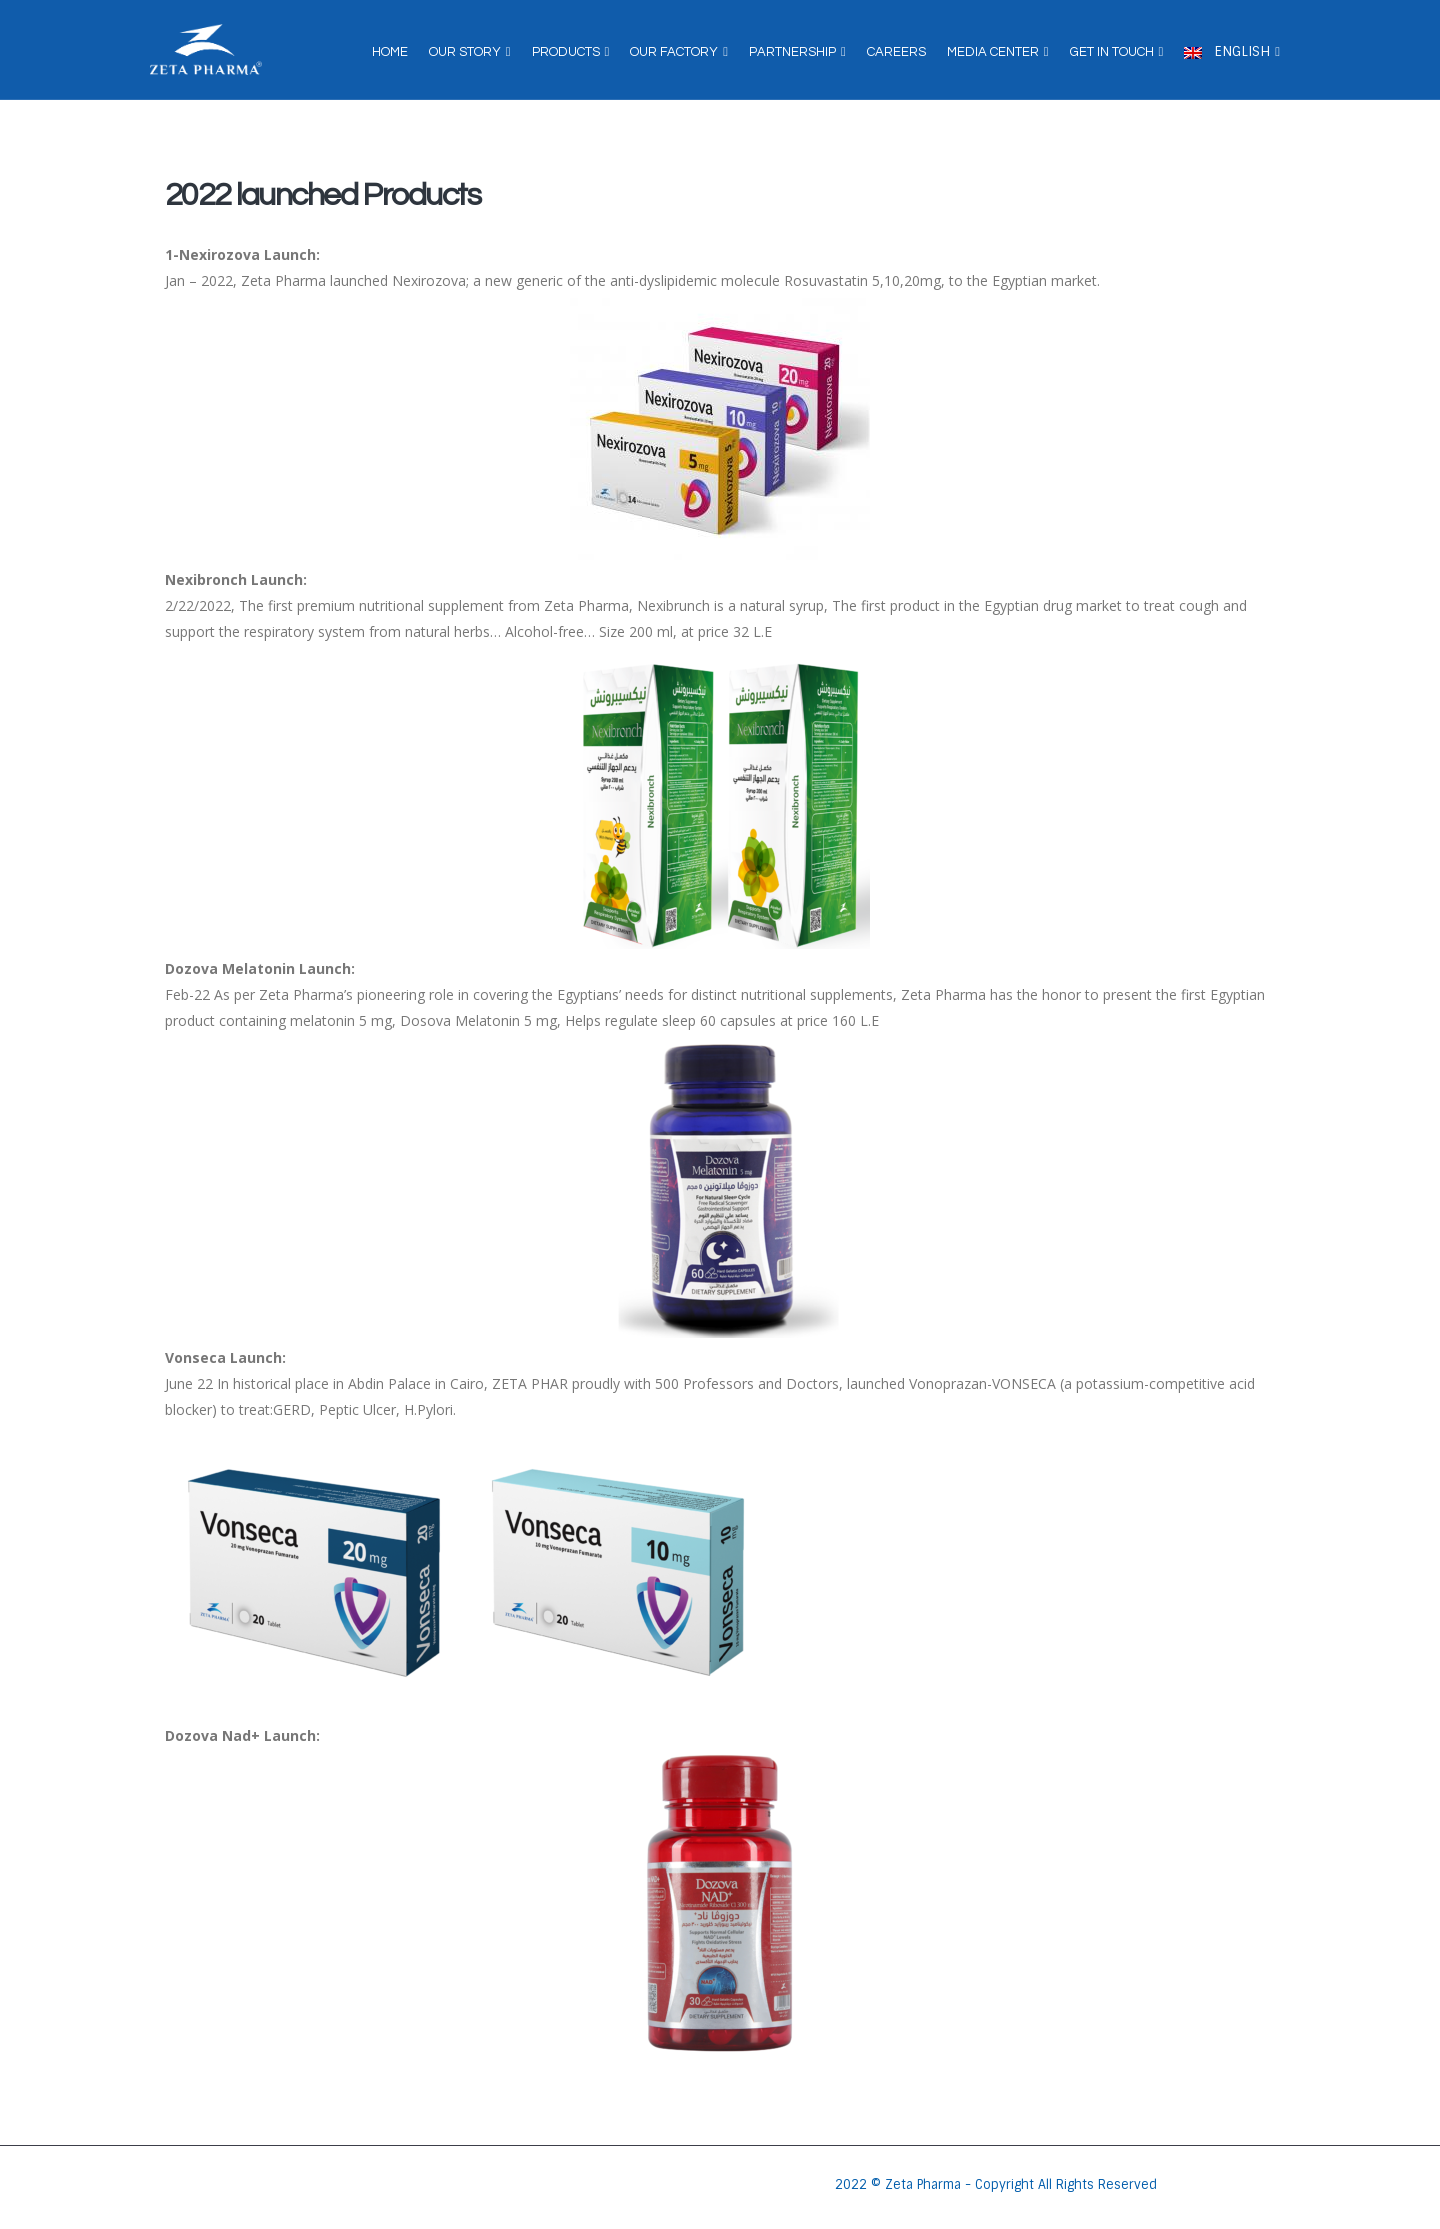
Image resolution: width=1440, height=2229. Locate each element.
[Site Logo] (206, 50)
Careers (896, 52)
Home (390, 52)
